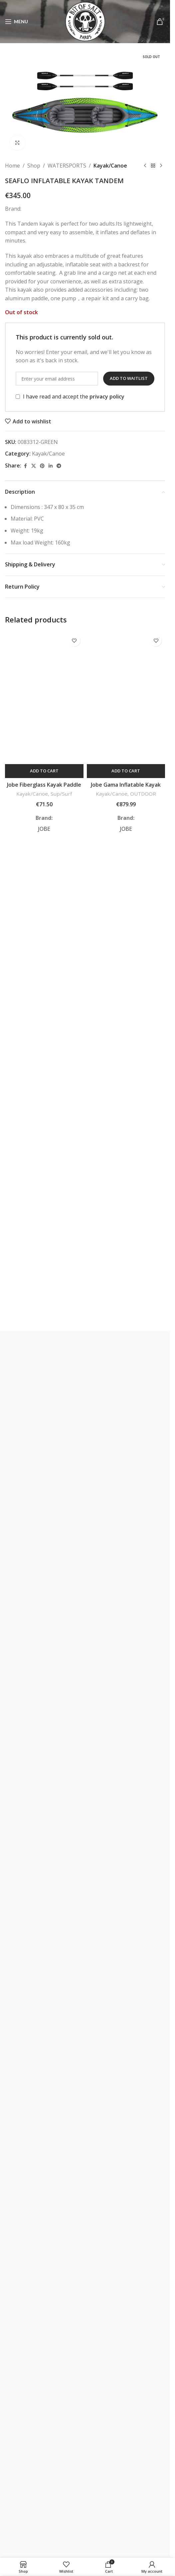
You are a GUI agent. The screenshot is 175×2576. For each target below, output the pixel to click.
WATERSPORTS (67, 165)
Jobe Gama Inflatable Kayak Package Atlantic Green (126, 788)
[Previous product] (145, 166)
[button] (44, 771)
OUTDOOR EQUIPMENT (133, 797)
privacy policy (106, 396)
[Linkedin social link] (51, 466)
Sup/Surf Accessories (51, 797)
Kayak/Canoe (110, 165)
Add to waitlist (129, 379)
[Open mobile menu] (16, 21)
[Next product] (161, 166)
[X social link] (33, 466)
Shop (33, 165)
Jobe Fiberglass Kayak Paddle (44, 784)
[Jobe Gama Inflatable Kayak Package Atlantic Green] (126, 697)
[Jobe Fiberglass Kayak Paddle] (44, 697)
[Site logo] (85, 21)
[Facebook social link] (25, 466)
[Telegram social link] (59, 466)
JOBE (44, 828)
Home (12, 165)
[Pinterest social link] (42, 466)
